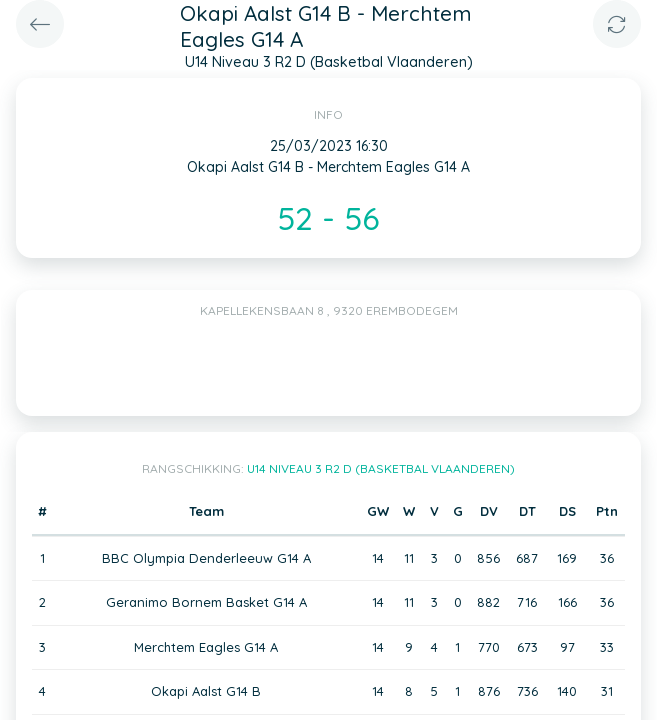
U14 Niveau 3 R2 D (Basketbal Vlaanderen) (381, 468)
